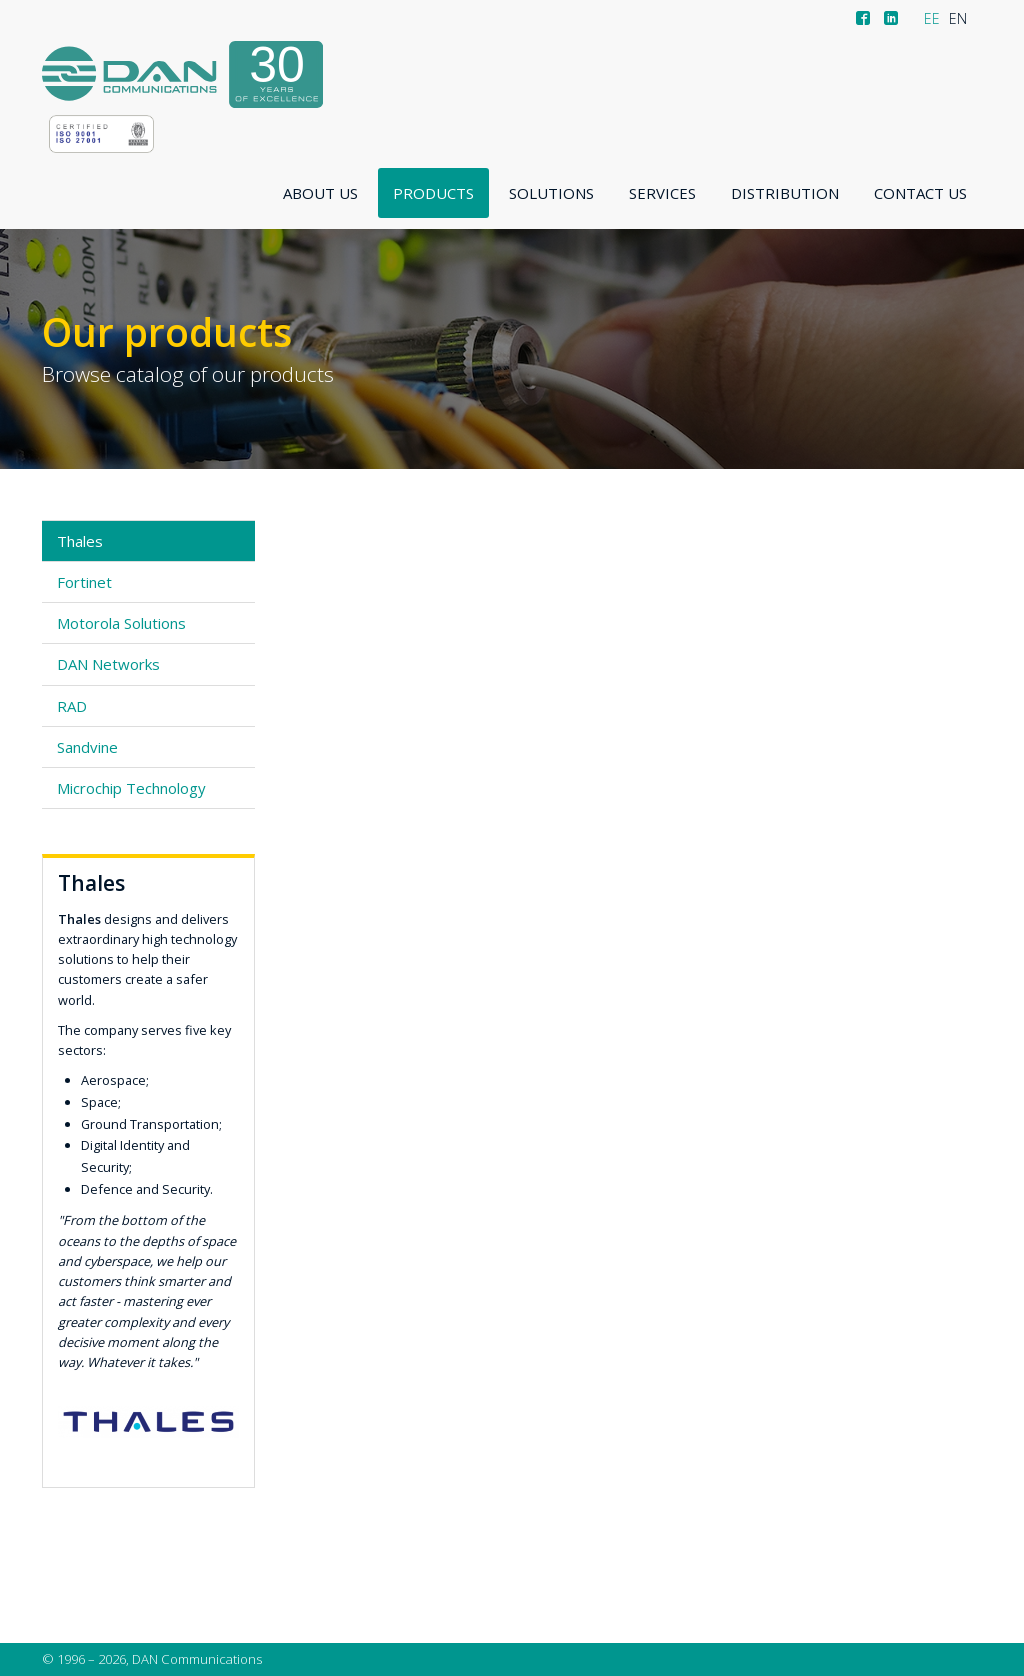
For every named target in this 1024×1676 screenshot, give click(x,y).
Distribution (785, 193)
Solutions (551, 193)
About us (320, 193)
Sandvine (87, 747)
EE (932, 18)
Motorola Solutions (121, 623)
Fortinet (84, 582)
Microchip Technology (131, 788)
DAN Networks (108, 664)
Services (662, 193)
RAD (72, 706)
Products (433, 193)
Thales (80, 541)
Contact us (920, 193)
